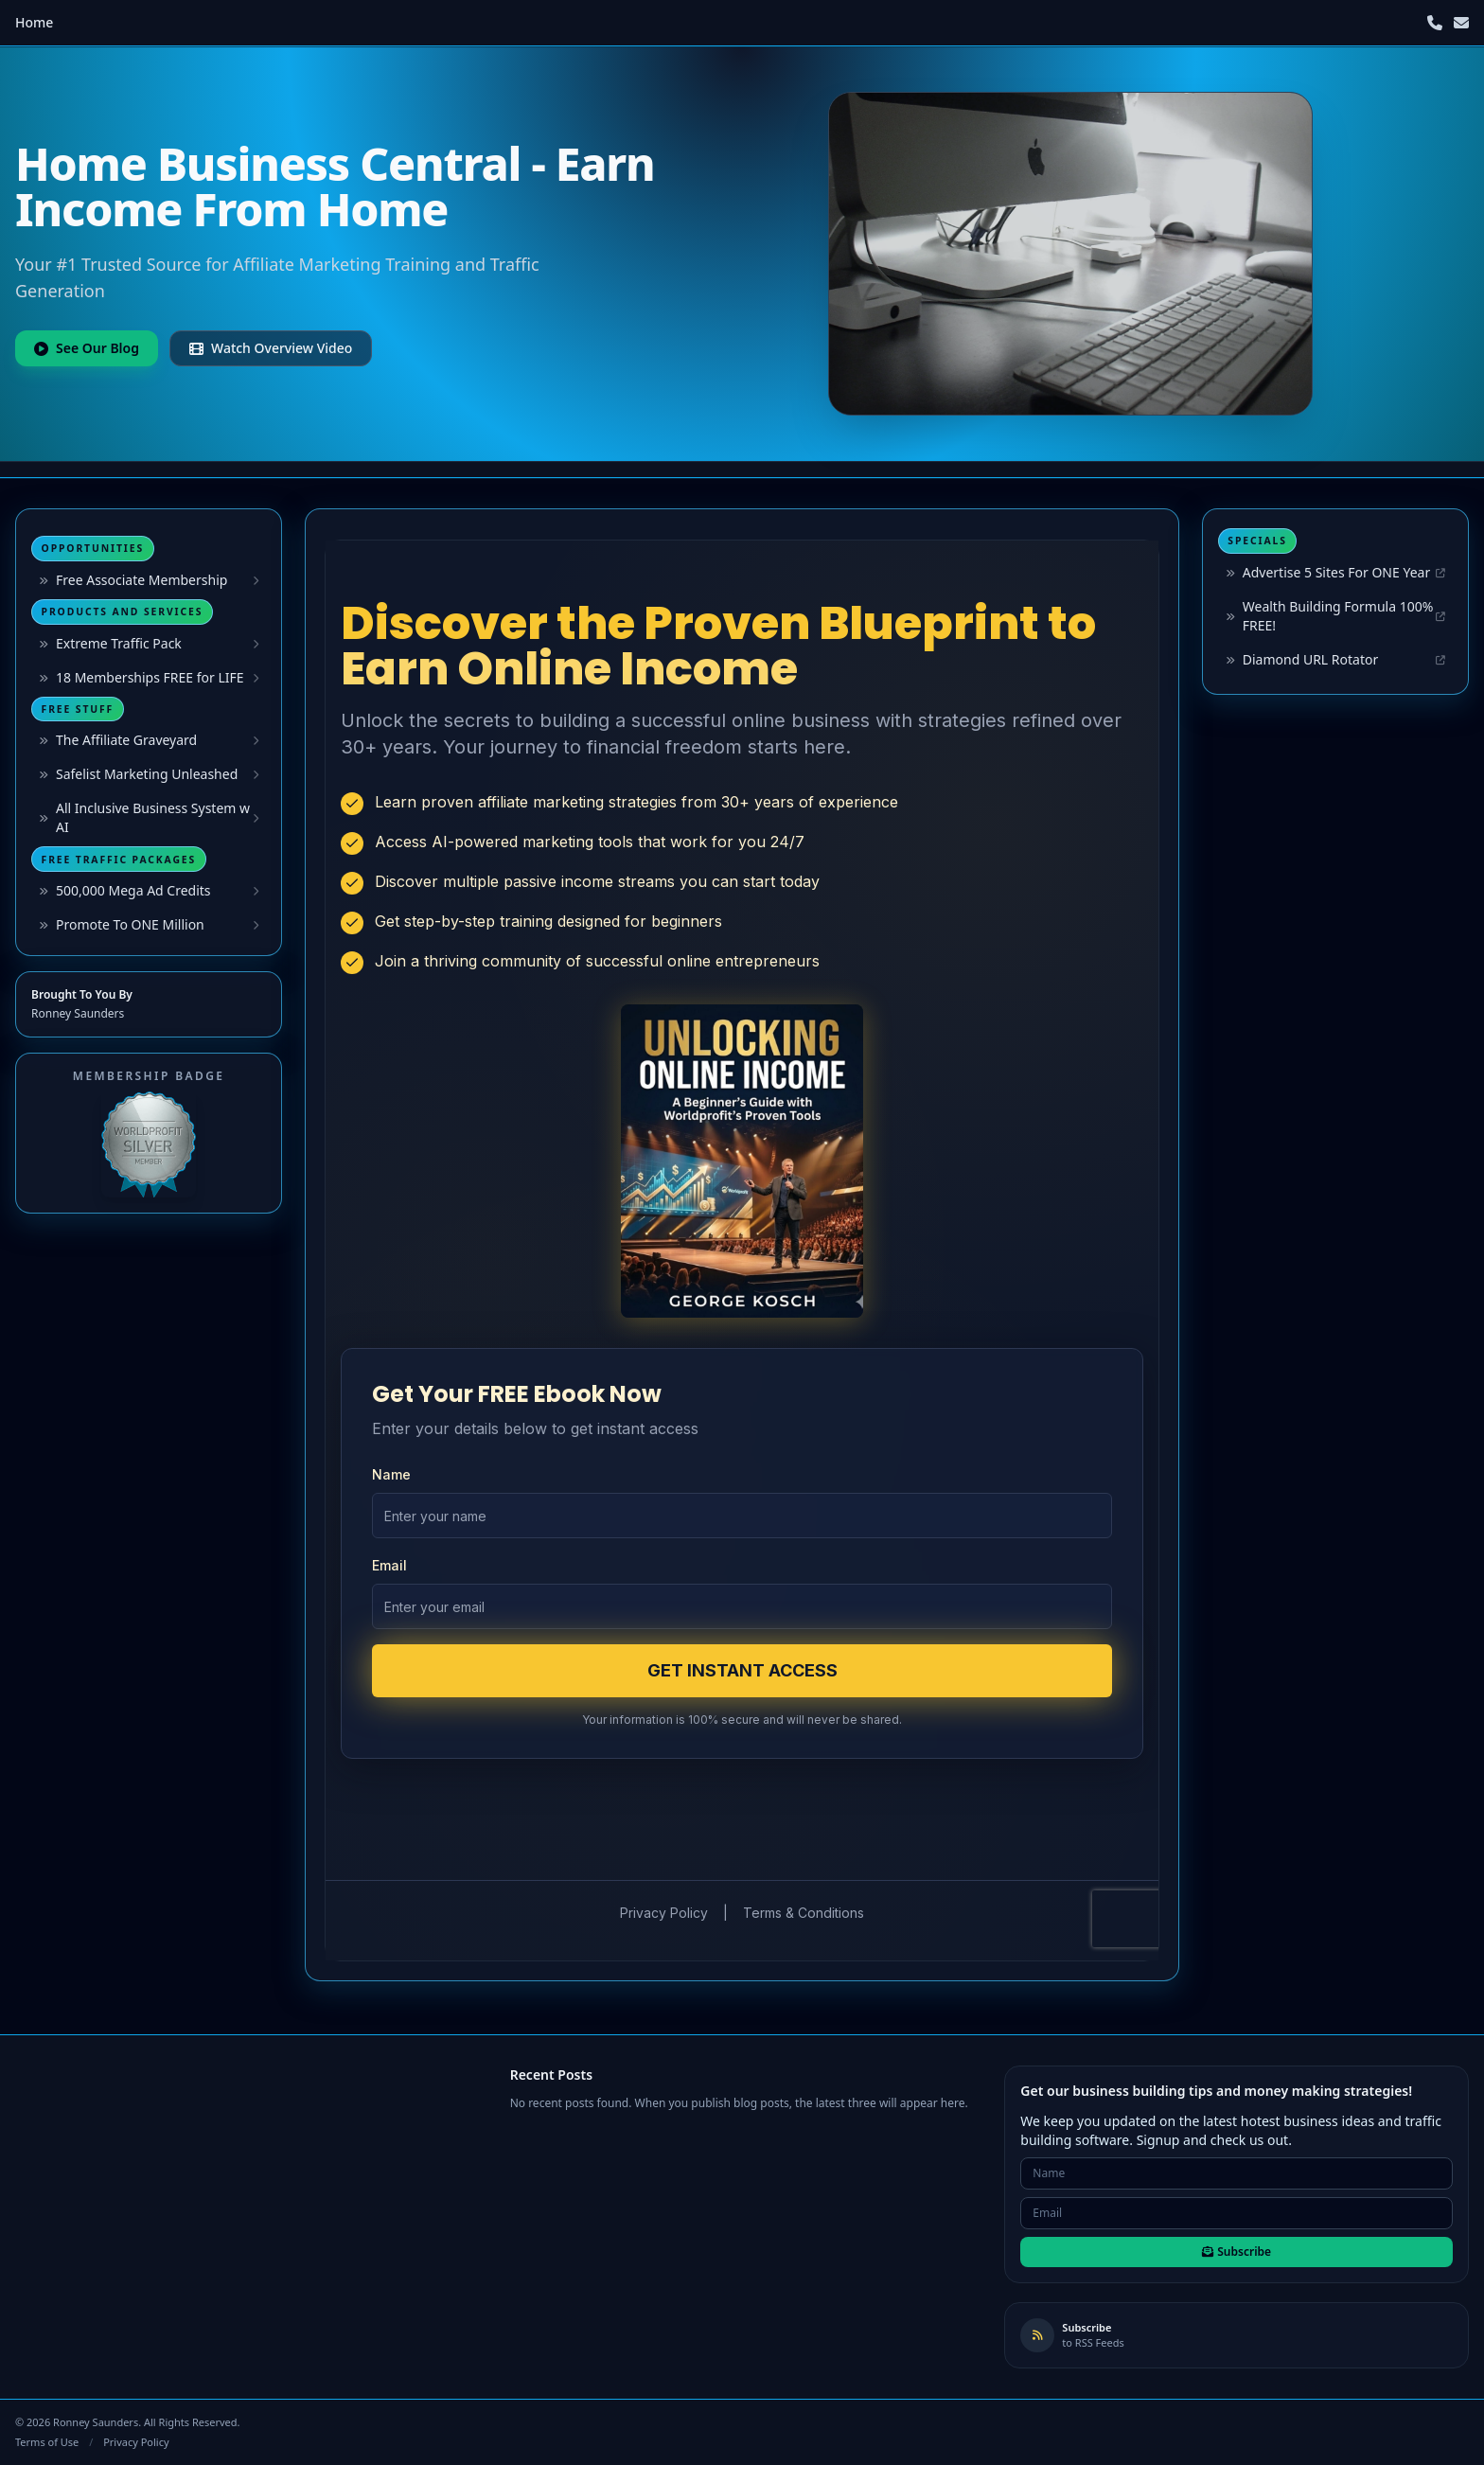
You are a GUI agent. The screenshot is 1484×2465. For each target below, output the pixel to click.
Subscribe (1236, 2251)
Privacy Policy (135, 2442)
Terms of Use (47, 2442)
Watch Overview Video (270, 348)
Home (34, 22)
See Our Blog (86, 348)
